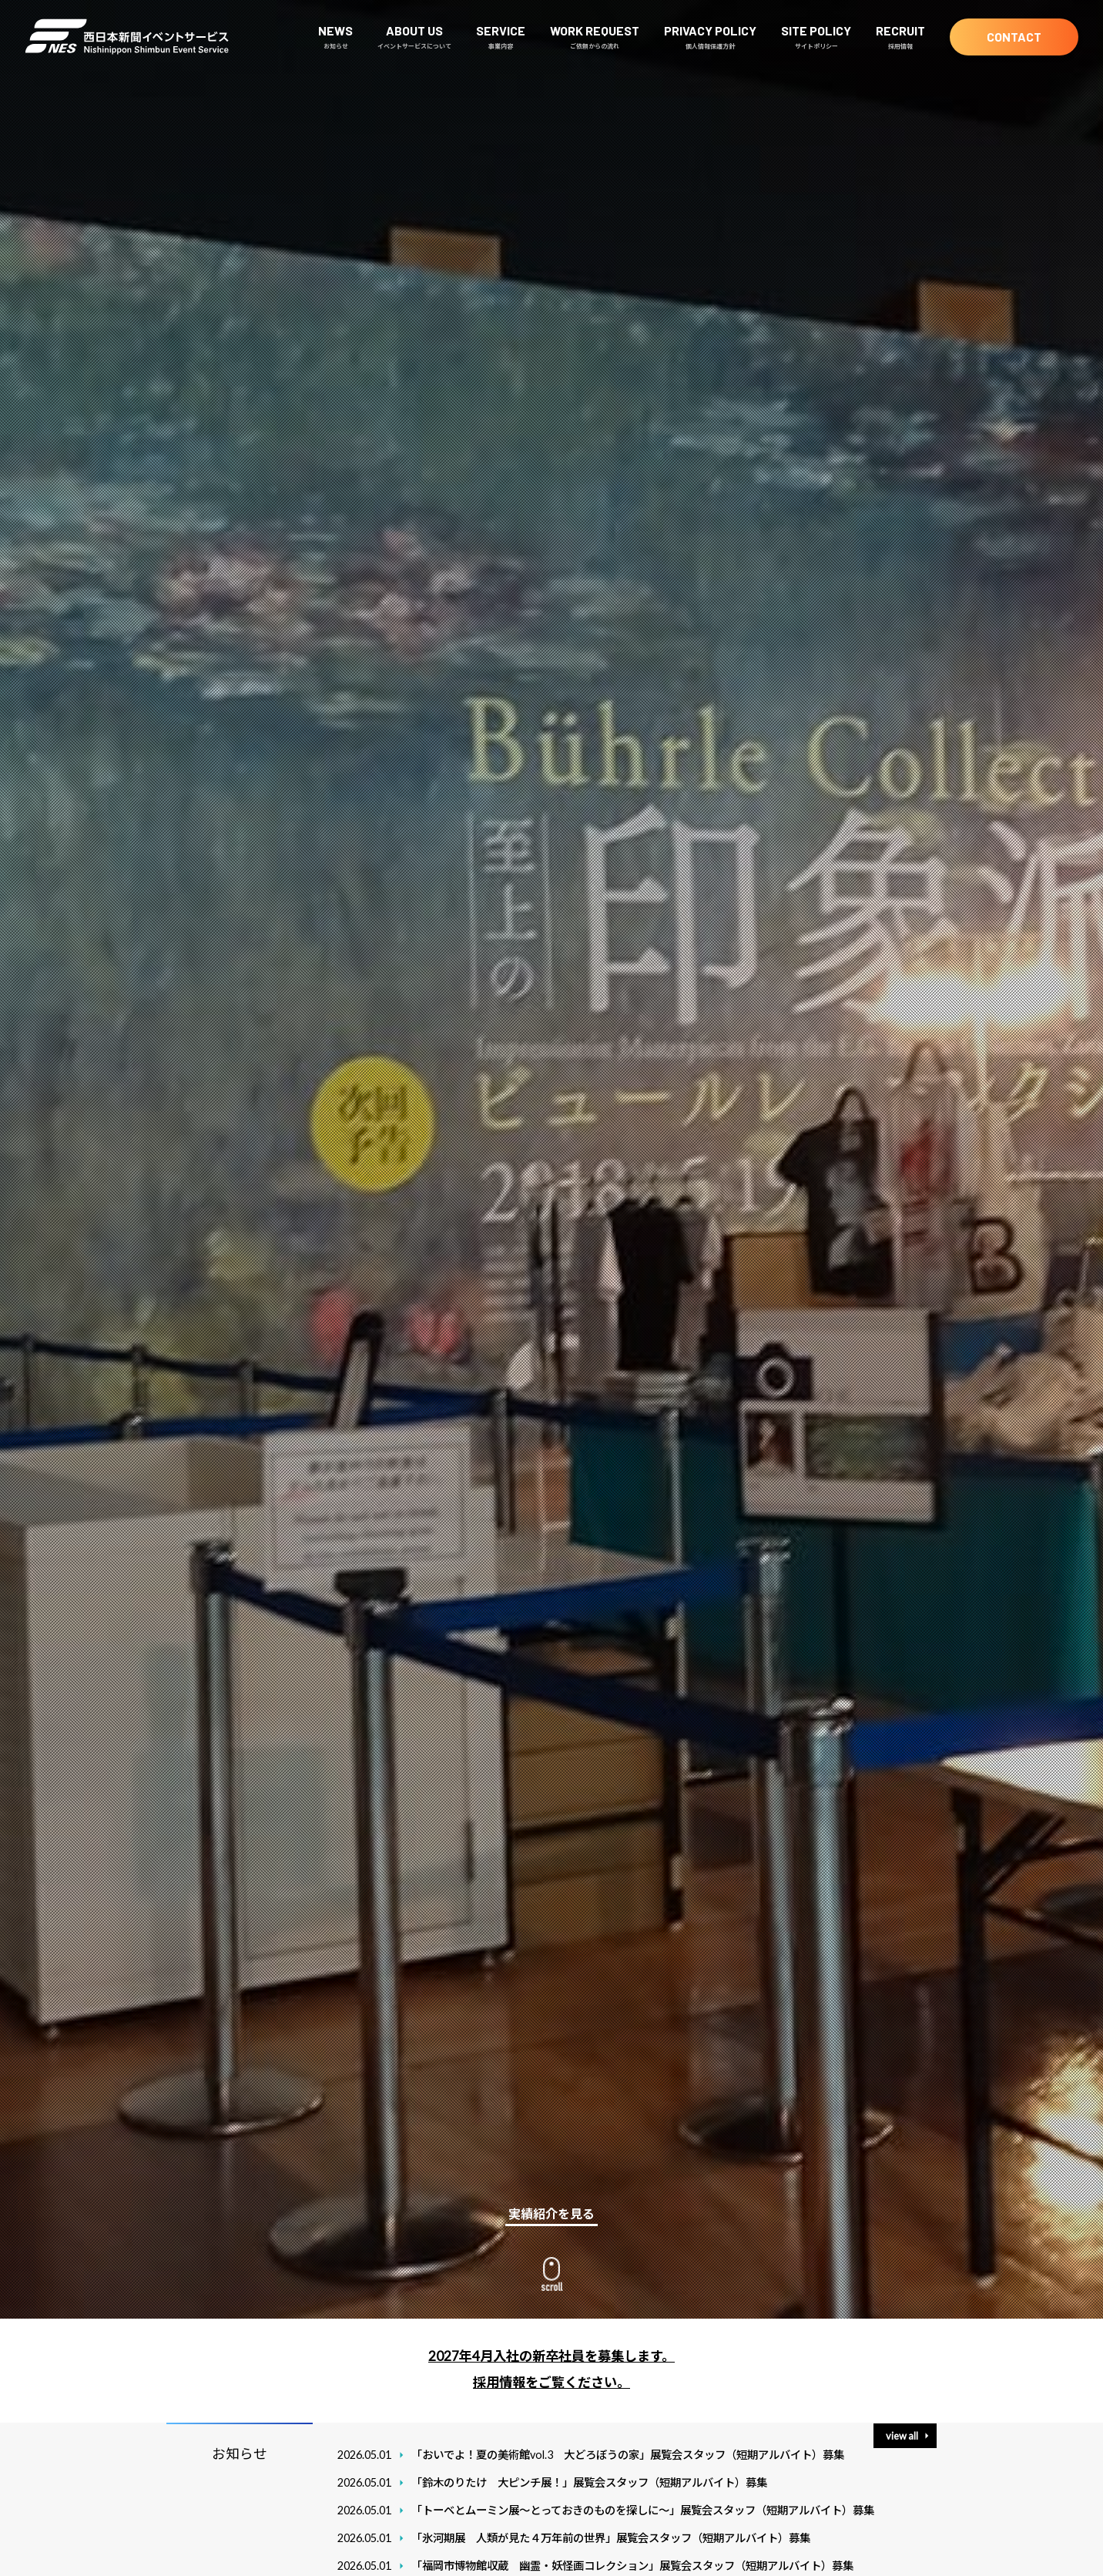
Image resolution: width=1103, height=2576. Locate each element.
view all (902, 2436)
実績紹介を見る (551, 2213)
